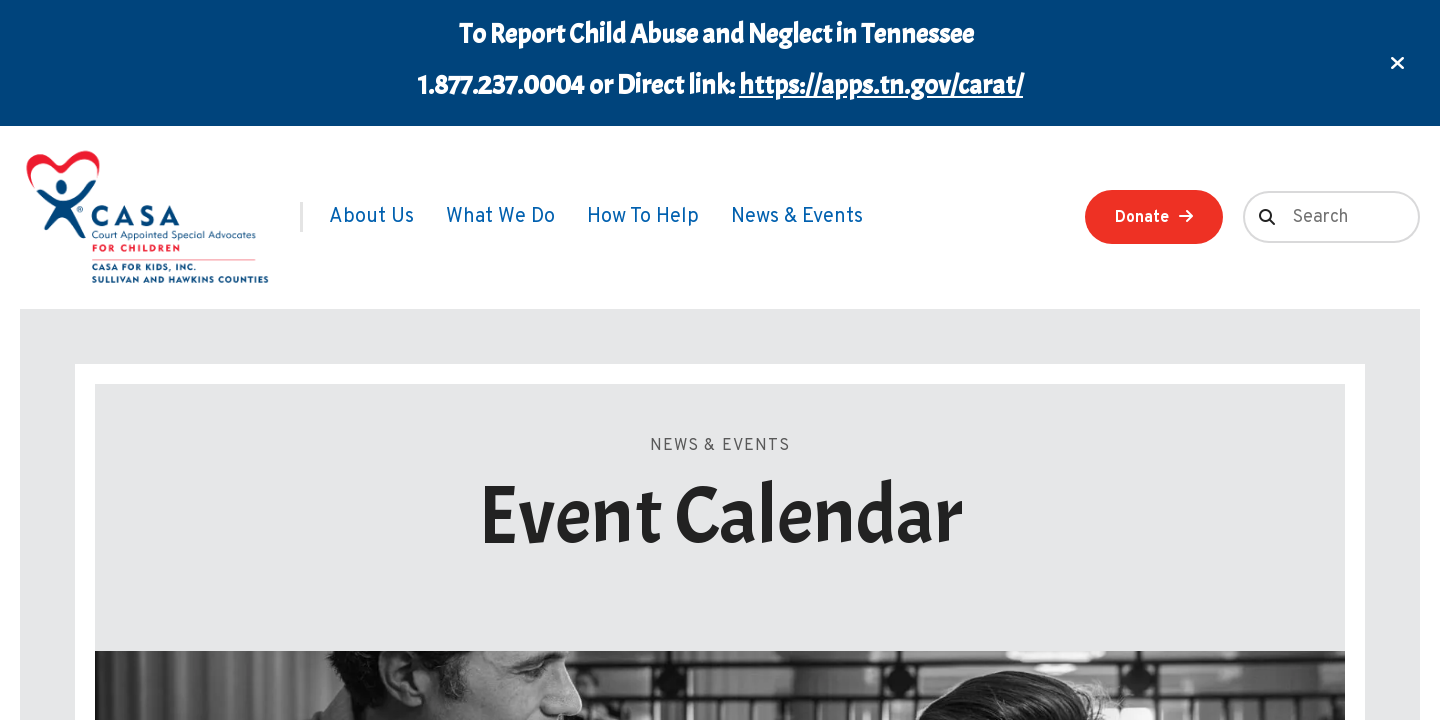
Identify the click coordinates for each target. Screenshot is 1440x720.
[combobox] (1331, 217)
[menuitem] (371, 217)
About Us (371, 217)
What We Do (500, 217)
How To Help (643, 217)
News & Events (797, 217)
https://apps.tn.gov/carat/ (881, 85)
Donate (1142, 218)
